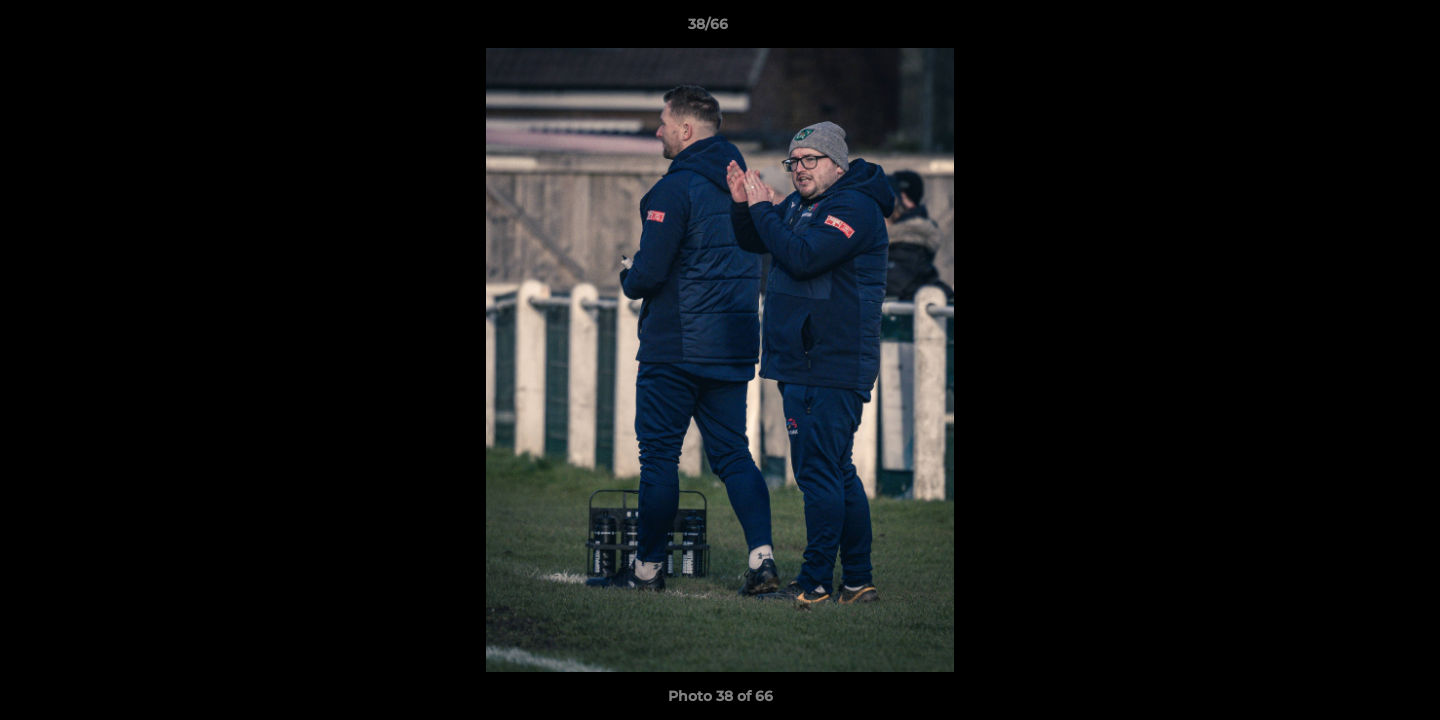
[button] (1356, 29)
